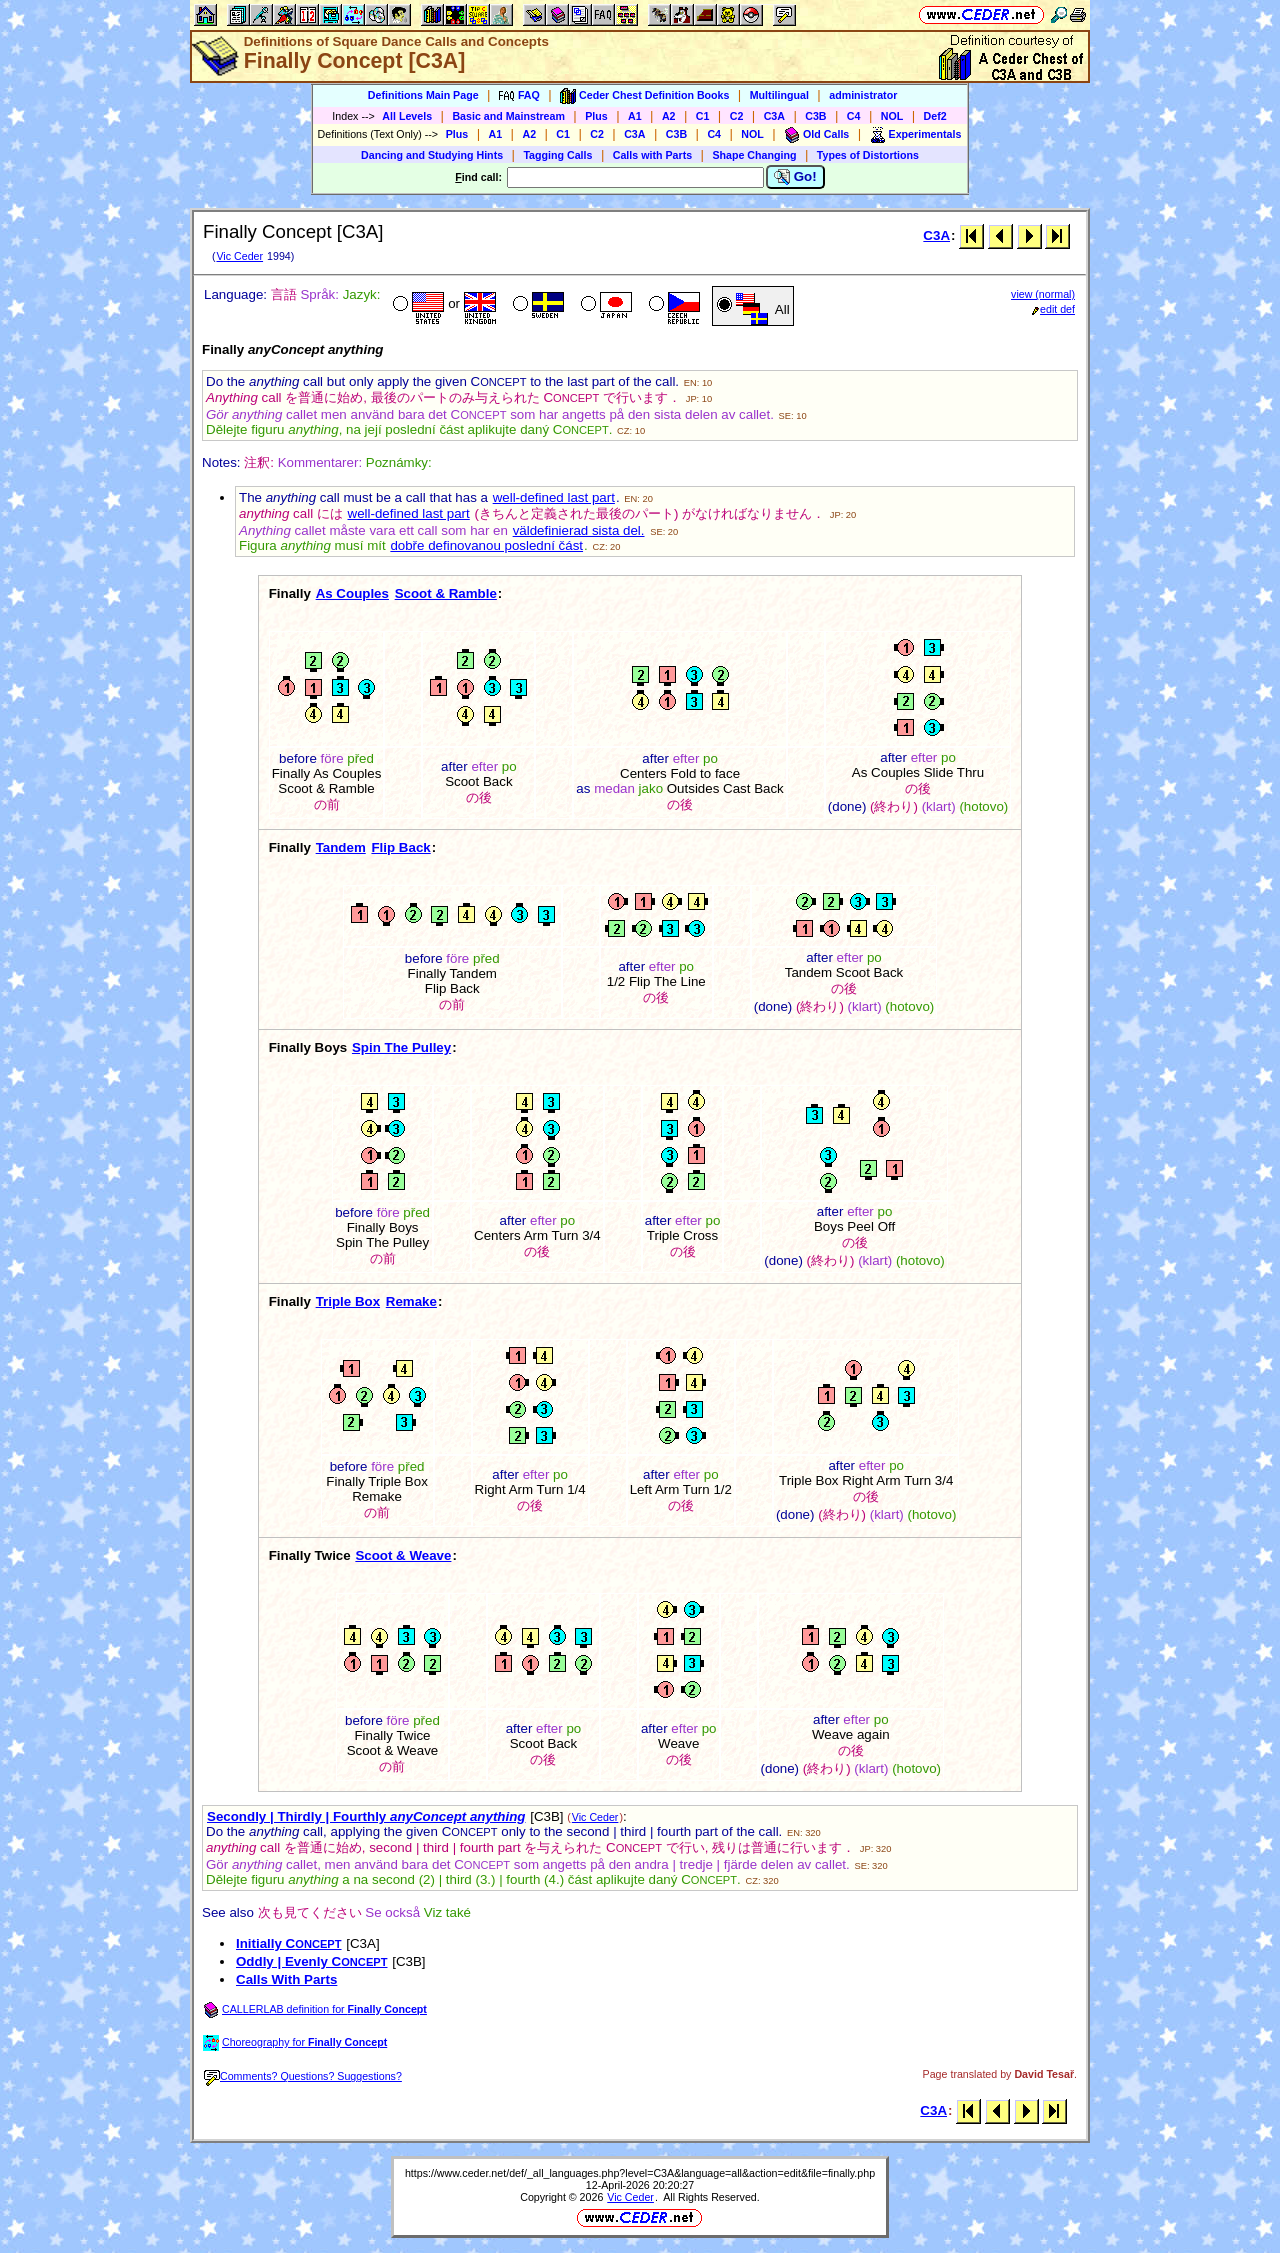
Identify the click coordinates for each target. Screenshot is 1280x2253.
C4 (854, 116)
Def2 (935, 116)
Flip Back (400, 847)
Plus (596, 116)
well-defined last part (554, 497)
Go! (795, 177)
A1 (635, 116)
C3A (774, 116)
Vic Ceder (239, 256)
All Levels (407, 116)
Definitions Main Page (423, 95)
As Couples (352, 593)
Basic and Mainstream (508, 116)
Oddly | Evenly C (312, 1961)
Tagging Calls (557, 155)
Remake (411, 1301)
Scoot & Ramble (446, 593)
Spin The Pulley (401, 1047)
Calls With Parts (286, 1979)
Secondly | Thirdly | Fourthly (366, 1816)
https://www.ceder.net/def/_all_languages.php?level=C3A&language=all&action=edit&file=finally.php (640, 2173)
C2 (737, 116)
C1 (703, 116)
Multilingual (779, 95)
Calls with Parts (652, 155)
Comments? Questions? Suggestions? (303, 2076)
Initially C (289, 1943)
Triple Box (348, 1301)
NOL (892, 116)
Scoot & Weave (403, 1555)
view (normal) (1043, 294)
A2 (669, 116)
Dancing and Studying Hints (432, 155)
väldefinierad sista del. (579, 530)
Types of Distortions (868, 155)
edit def (1053, 309)
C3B (815, 116)
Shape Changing (754, 155)
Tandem (341, 847)
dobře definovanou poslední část (486, 545)
